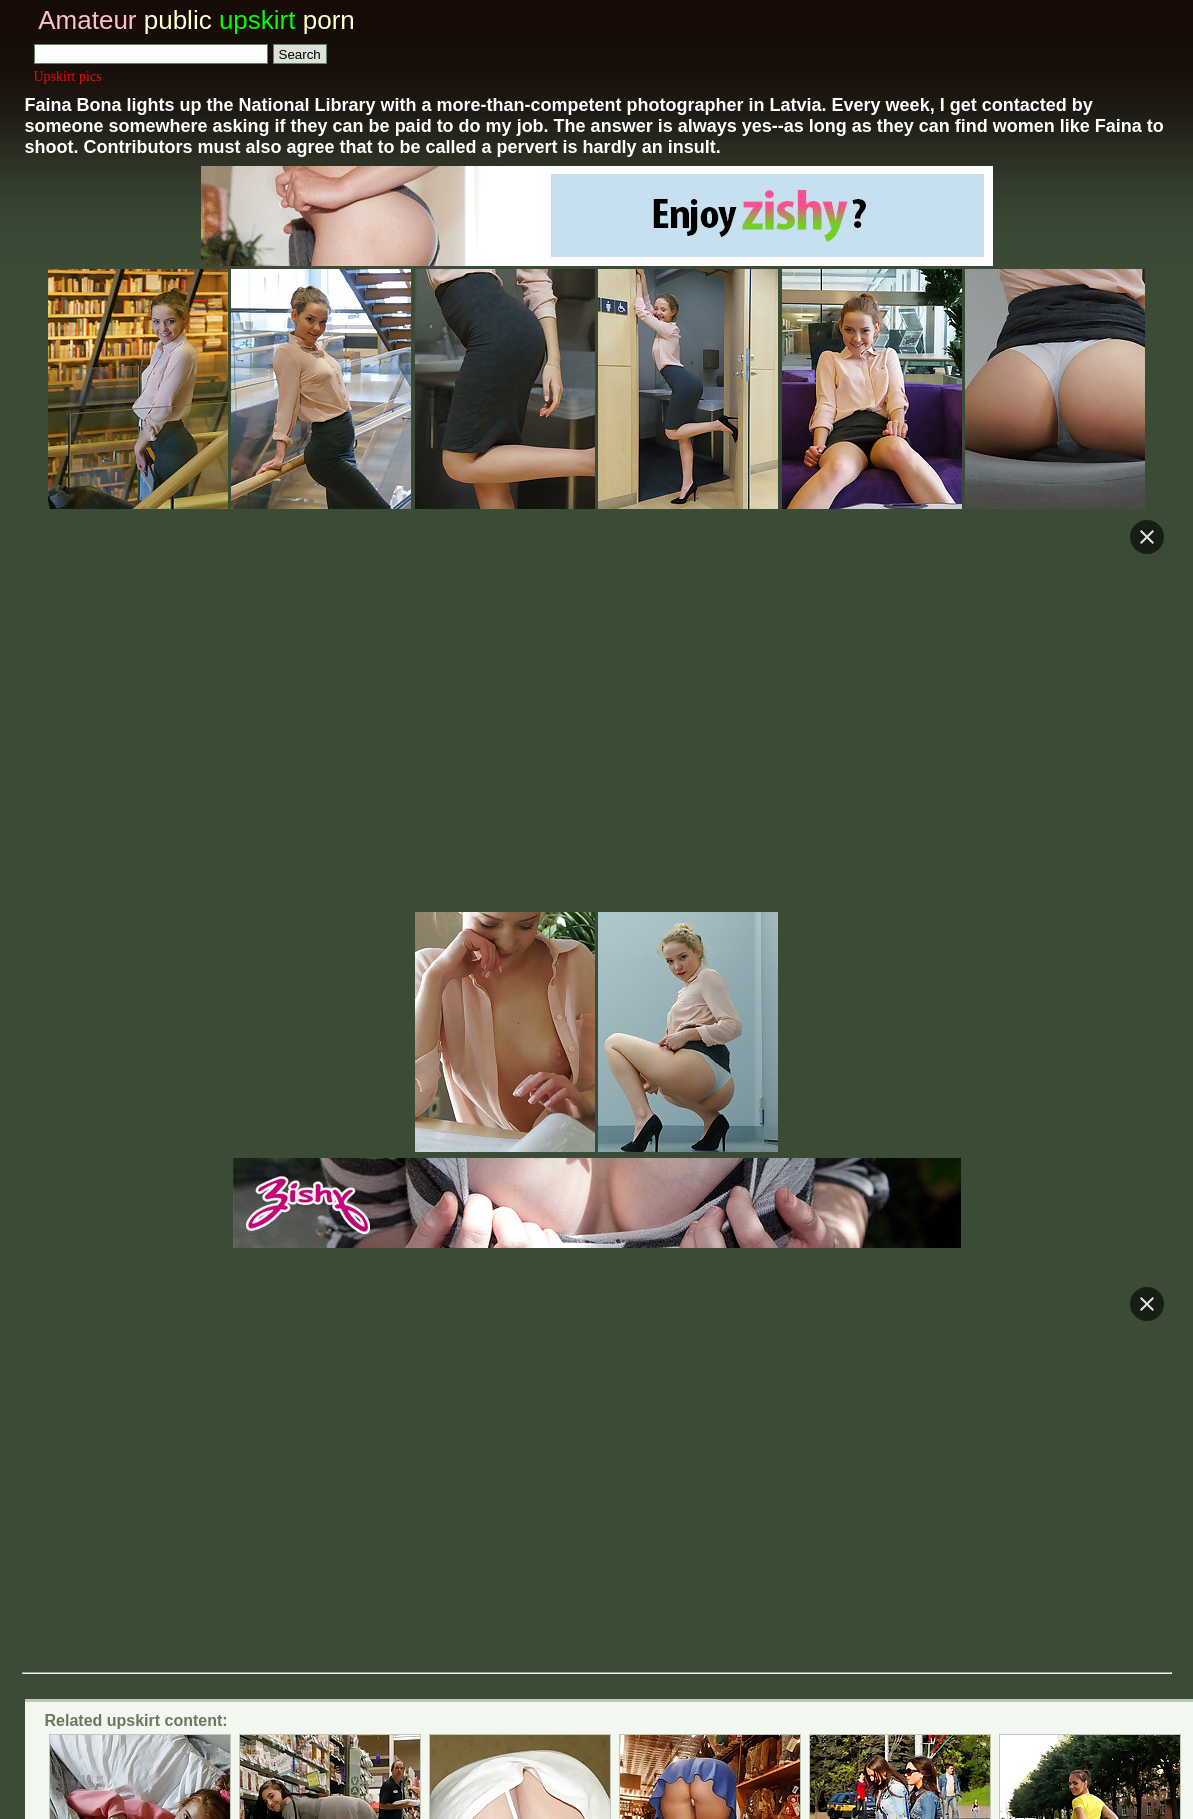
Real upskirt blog (748, 1429)
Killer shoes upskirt (329, 1280)
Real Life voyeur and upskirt (293, 1451)
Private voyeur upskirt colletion (184, 1429)
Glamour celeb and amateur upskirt (595, 1451)
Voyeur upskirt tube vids (950, 1429)
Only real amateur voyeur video (907, 1451)
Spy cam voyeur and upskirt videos (498, 1429)
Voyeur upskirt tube (157, 1394)
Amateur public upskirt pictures (519, 1504)
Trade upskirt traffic (620, 1536)
